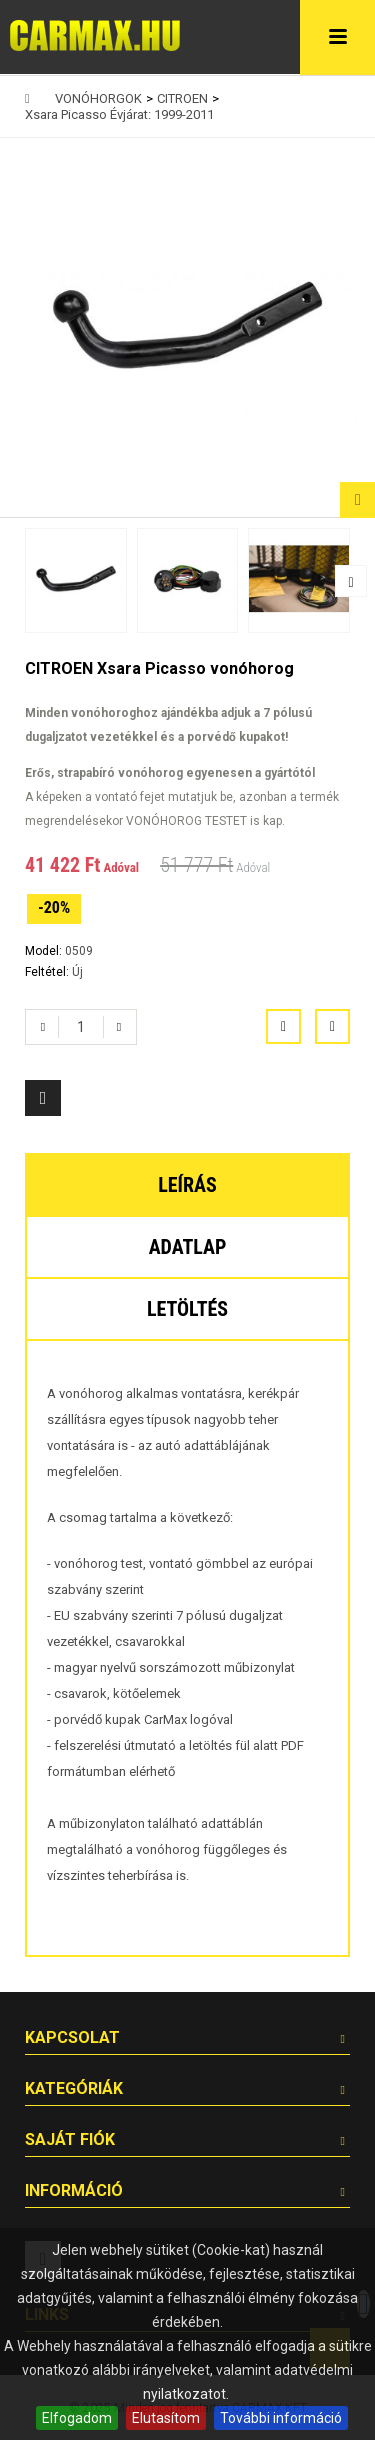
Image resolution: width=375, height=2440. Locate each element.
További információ (281, 2418)
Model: (45, 951)
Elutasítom (166, 2418)
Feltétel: (48, 972)
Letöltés (187, 1309)
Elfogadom (77, 2418)
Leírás (187, 1185)
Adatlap (188, 1247)
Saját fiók (70, 2139)
